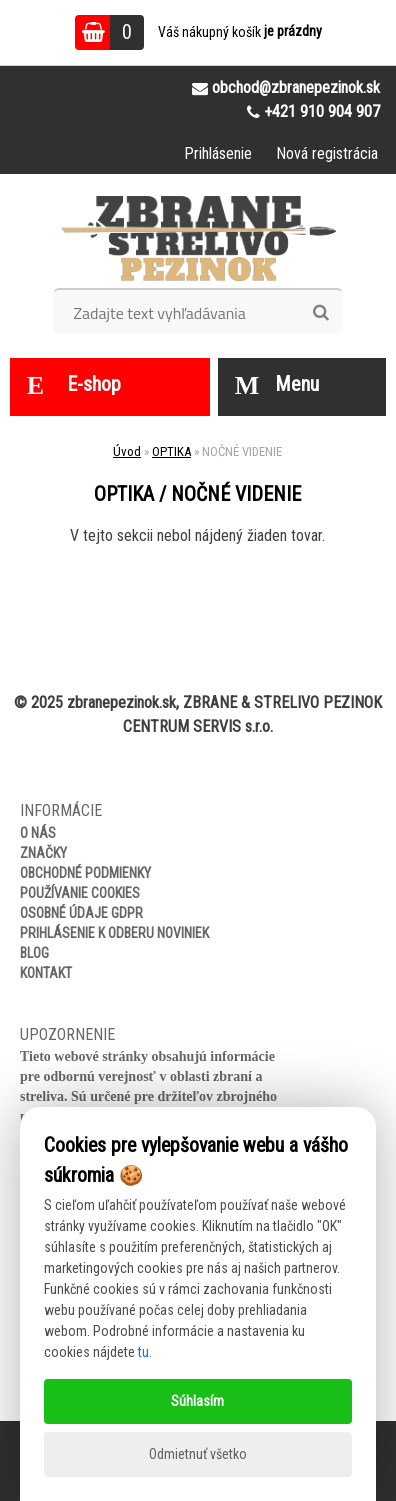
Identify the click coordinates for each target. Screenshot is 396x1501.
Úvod (127, 451)
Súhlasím (197, 1401)
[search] (320, 313)
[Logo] (198, 238)
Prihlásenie (218, 153)
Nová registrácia (327, 153)
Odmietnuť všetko (198, 1454)
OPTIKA (171, 451)
